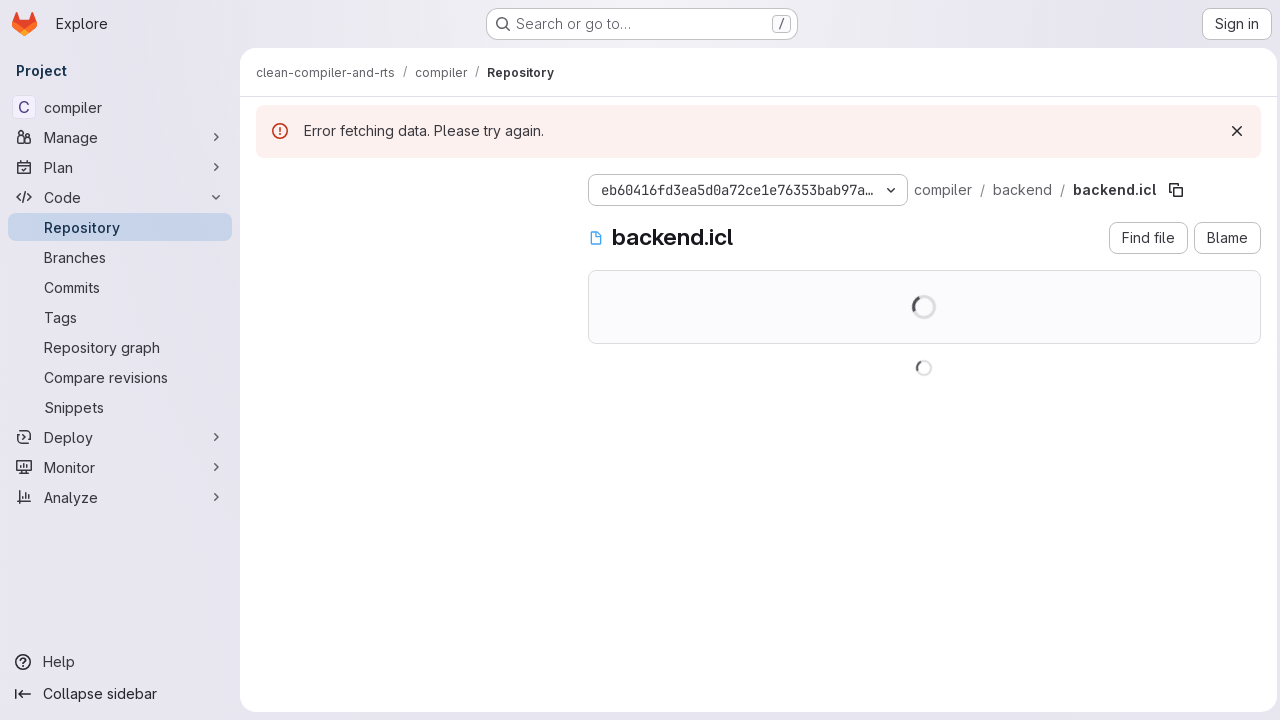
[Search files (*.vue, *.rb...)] (406, 226)
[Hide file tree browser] (272, 186)
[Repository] (120, 227)
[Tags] (120, 317)
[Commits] (120, 287)
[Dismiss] (1232, 131)
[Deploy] (120, 437)
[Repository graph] (120, 347)
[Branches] (120, 257)
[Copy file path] (1176, 190)
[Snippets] (120, 407)
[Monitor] (120, 467)
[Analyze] (120, 497)
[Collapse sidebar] (120, 694)
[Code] (120, 197)
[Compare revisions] (120, 377)
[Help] (120, 662)
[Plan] (120, 167)
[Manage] (120, 137)
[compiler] (120, 107)
